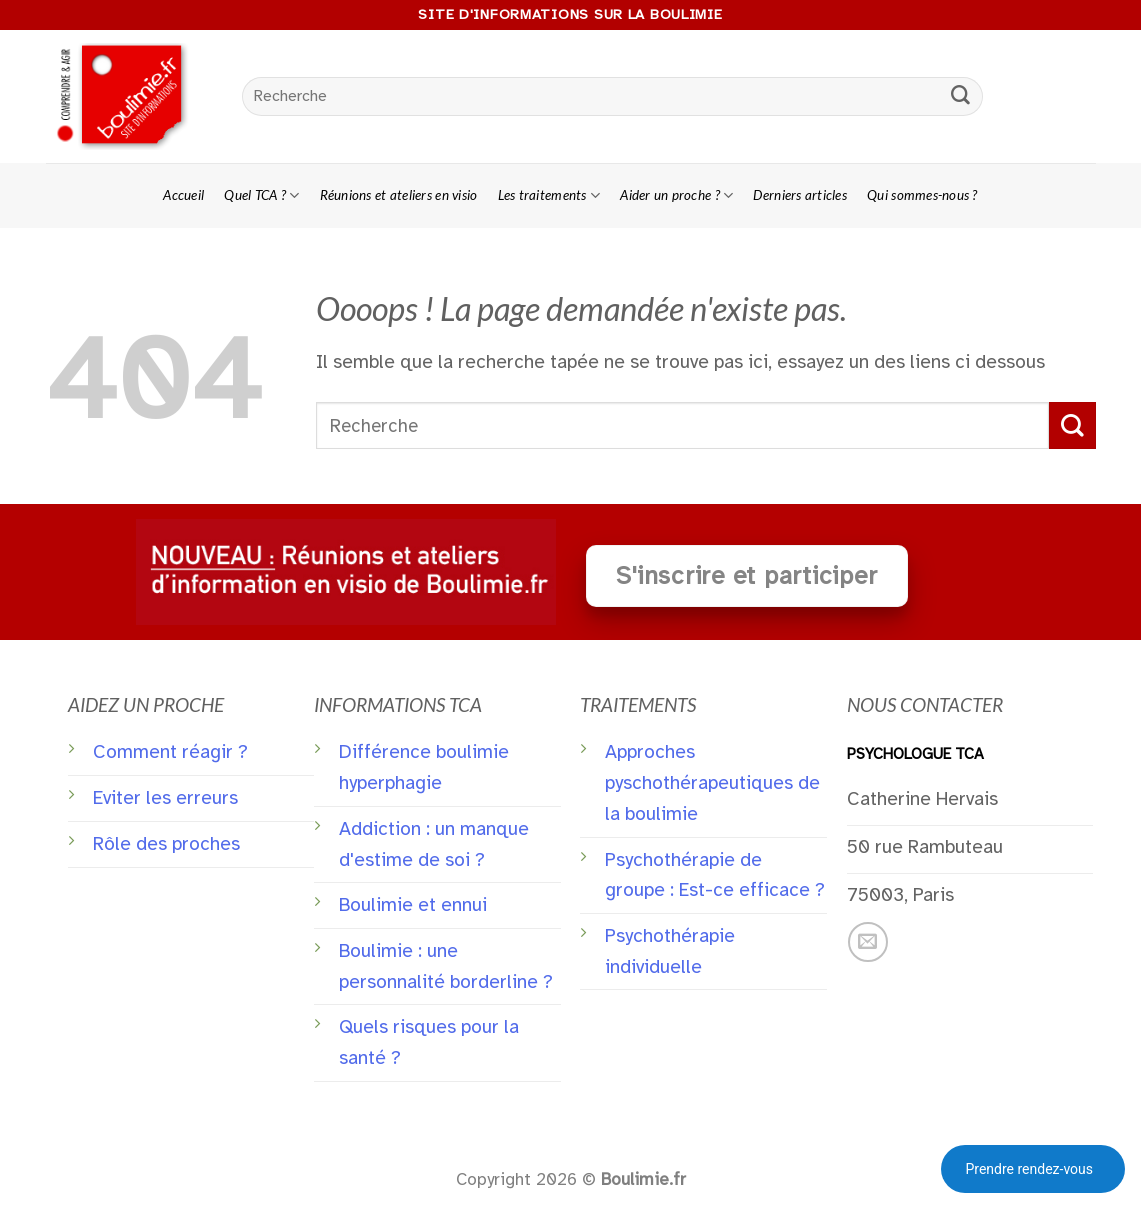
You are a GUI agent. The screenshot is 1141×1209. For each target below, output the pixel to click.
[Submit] (960, 97)
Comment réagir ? (170, 752)
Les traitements (549, 195)
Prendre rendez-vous (1029, 1169)
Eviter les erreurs (165, 798)
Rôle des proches (166, 844)
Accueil (183, 195)
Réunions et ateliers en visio (399, 195)
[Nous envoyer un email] (868, 942)
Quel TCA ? (261, 195)
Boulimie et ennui (413, 905)
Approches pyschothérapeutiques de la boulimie (712, 782)
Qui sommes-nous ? (922, 195)
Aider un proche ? (676, 195)
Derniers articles (800, 195)
